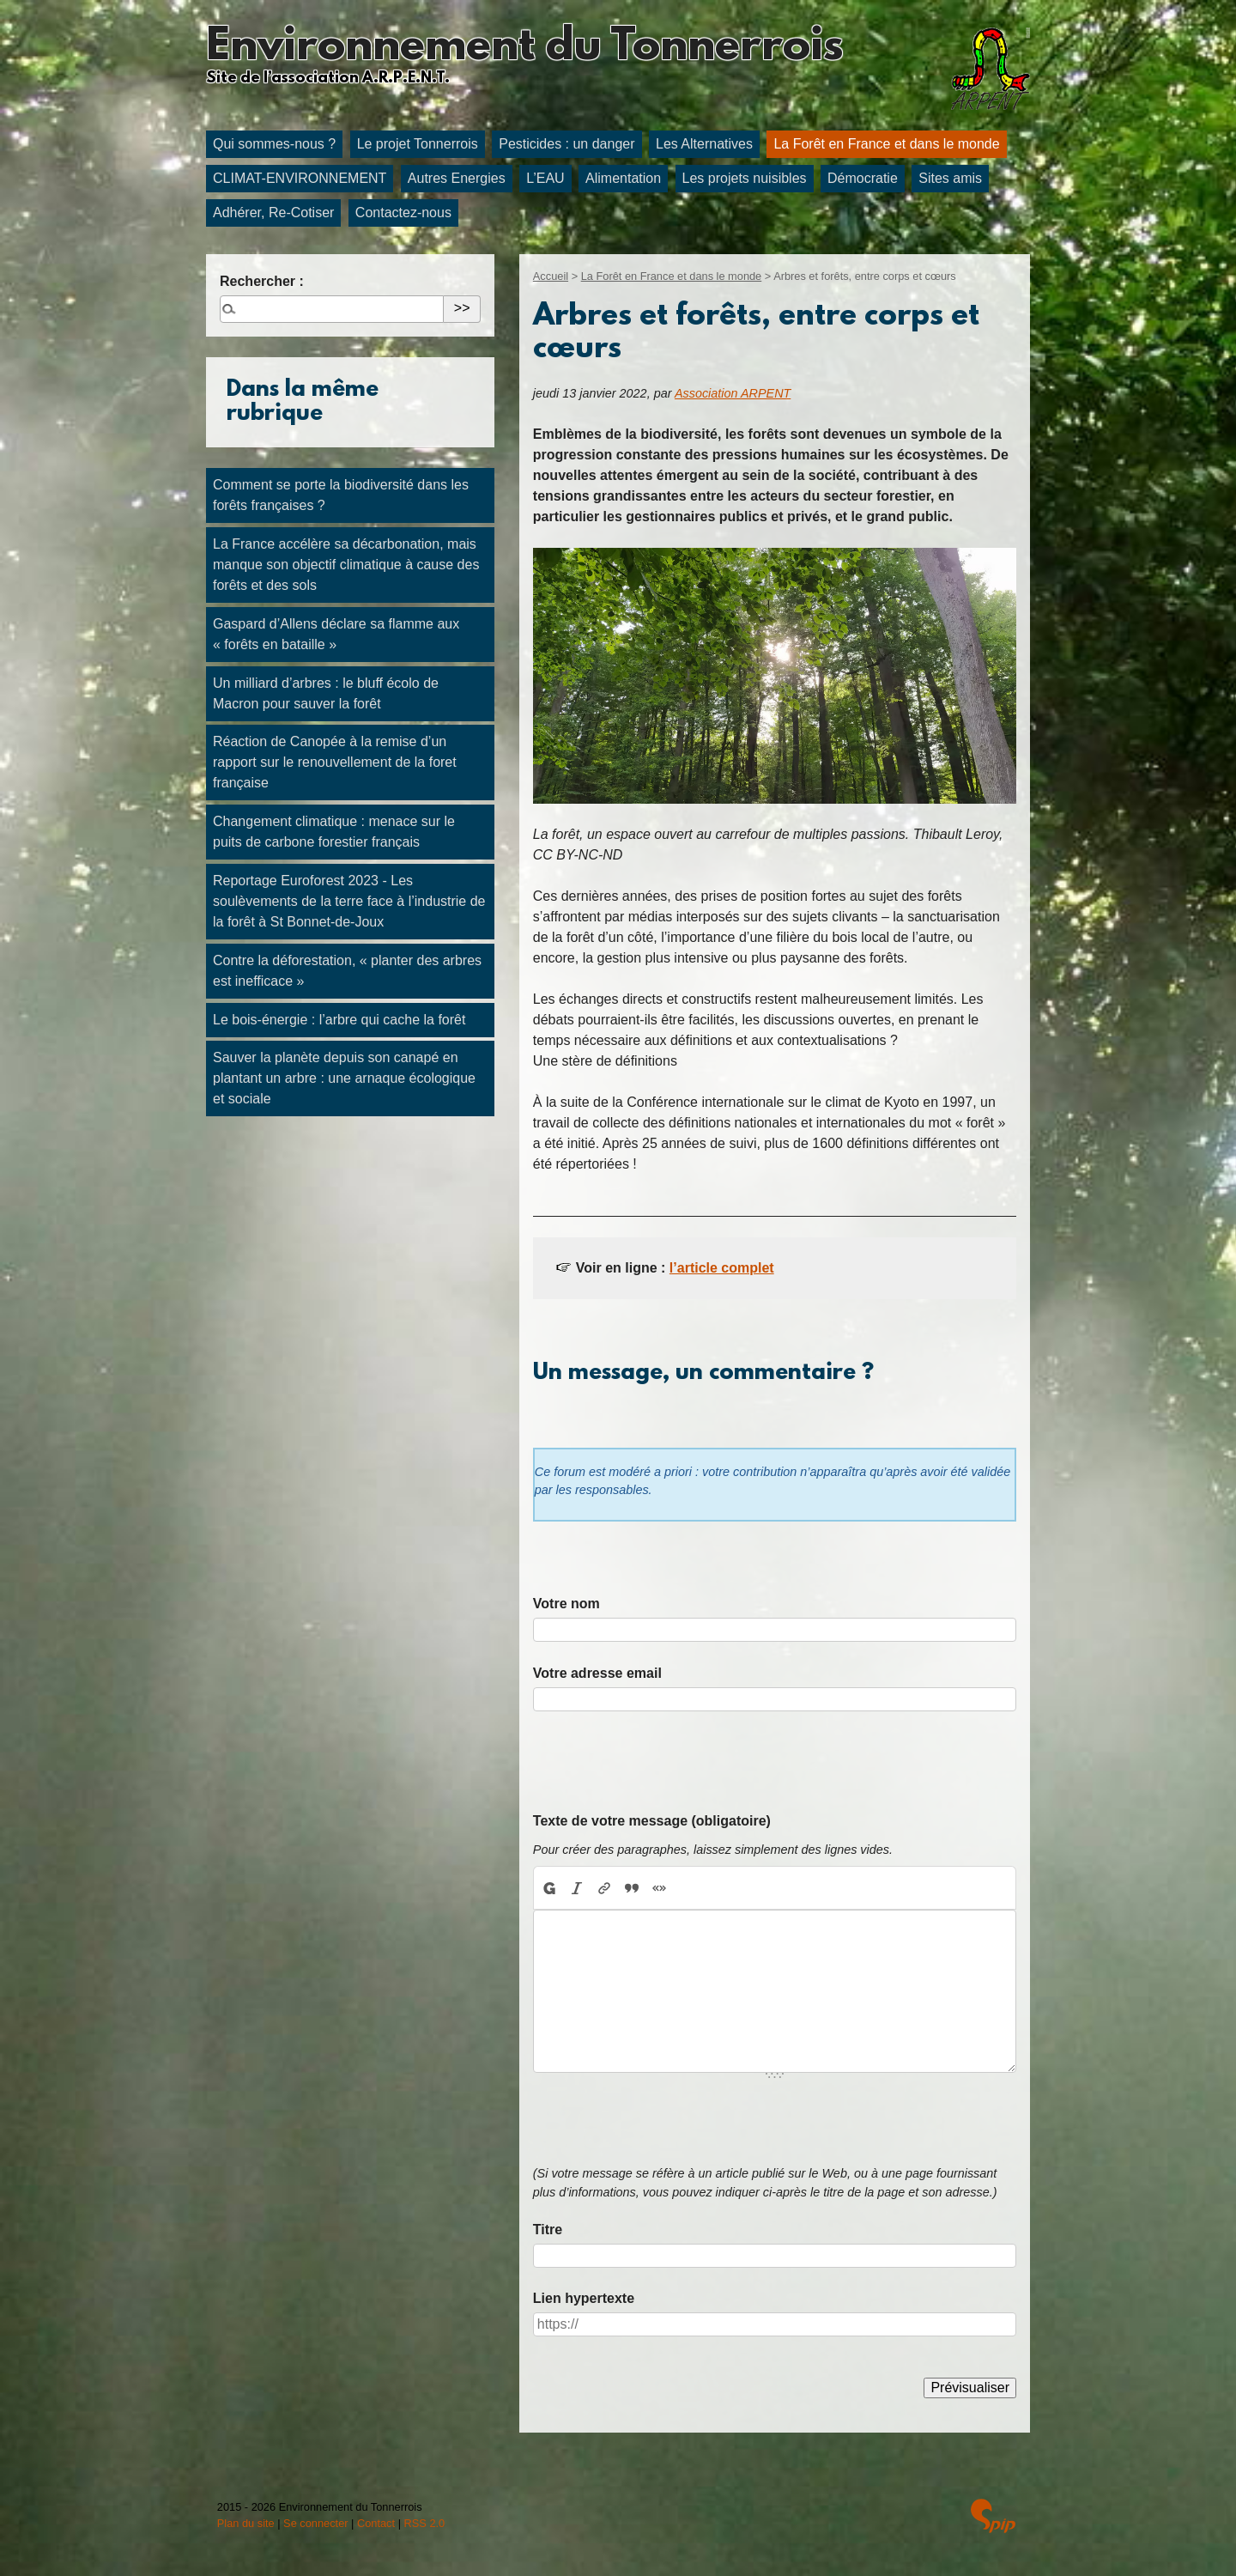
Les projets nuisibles (744, 178)
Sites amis (950, 178)
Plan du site (246, 2523)
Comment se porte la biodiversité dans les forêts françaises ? (341, 495)
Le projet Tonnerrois (417, 144)
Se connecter (315, 2523)
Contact (376, 2523)
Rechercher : (262, 281)
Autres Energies (457, 178)
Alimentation (623, 178)
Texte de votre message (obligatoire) (652, 1821)
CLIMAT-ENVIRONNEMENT (299, 178)
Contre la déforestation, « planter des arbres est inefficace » (347, 970)
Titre (547, 2229)
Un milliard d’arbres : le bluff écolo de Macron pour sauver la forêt (326, 693)
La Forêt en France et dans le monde (886, 144)
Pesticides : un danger (566, 144)
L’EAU (545, 178)
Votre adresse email (597, 1673)
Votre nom (566, 1603)
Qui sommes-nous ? (274, 144)
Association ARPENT (733, 393)
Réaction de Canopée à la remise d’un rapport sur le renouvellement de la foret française (335, 762)
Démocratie (862, 178)
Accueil (550, 276)
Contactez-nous (403, 212)
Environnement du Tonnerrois (524, 48)
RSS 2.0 (424, 2523)
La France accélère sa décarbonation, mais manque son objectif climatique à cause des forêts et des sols (346, 564)
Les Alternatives (704, 144)
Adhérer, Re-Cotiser (273, 212)
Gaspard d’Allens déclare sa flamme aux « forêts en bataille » (336, 634)
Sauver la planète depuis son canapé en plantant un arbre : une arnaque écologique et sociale (344, 1078)
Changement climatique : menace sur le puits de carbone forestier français (334, 831)
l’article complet (722, 1268)
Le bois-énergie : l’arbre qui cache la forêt (339, 1019)
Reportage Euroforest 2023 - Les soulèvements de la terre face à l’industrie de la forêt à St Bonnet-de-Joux (349, 901)
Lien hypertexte (583, 2298)
